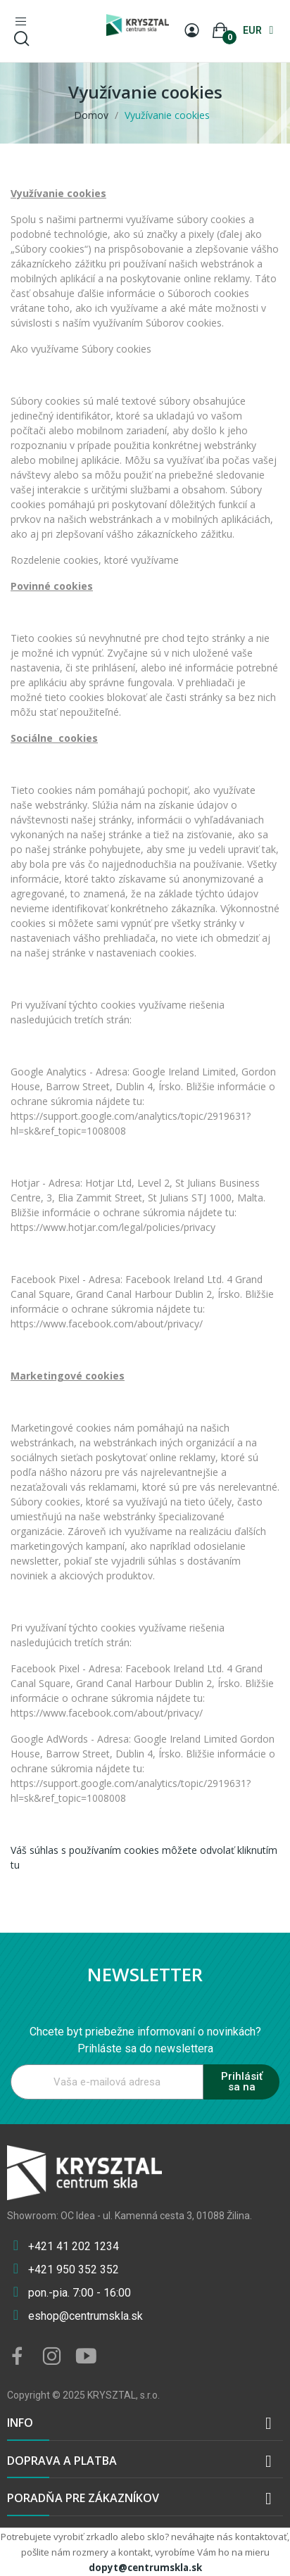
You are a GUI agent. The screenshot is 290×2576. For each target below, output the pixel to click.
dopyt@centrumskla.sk (145, 2567)
